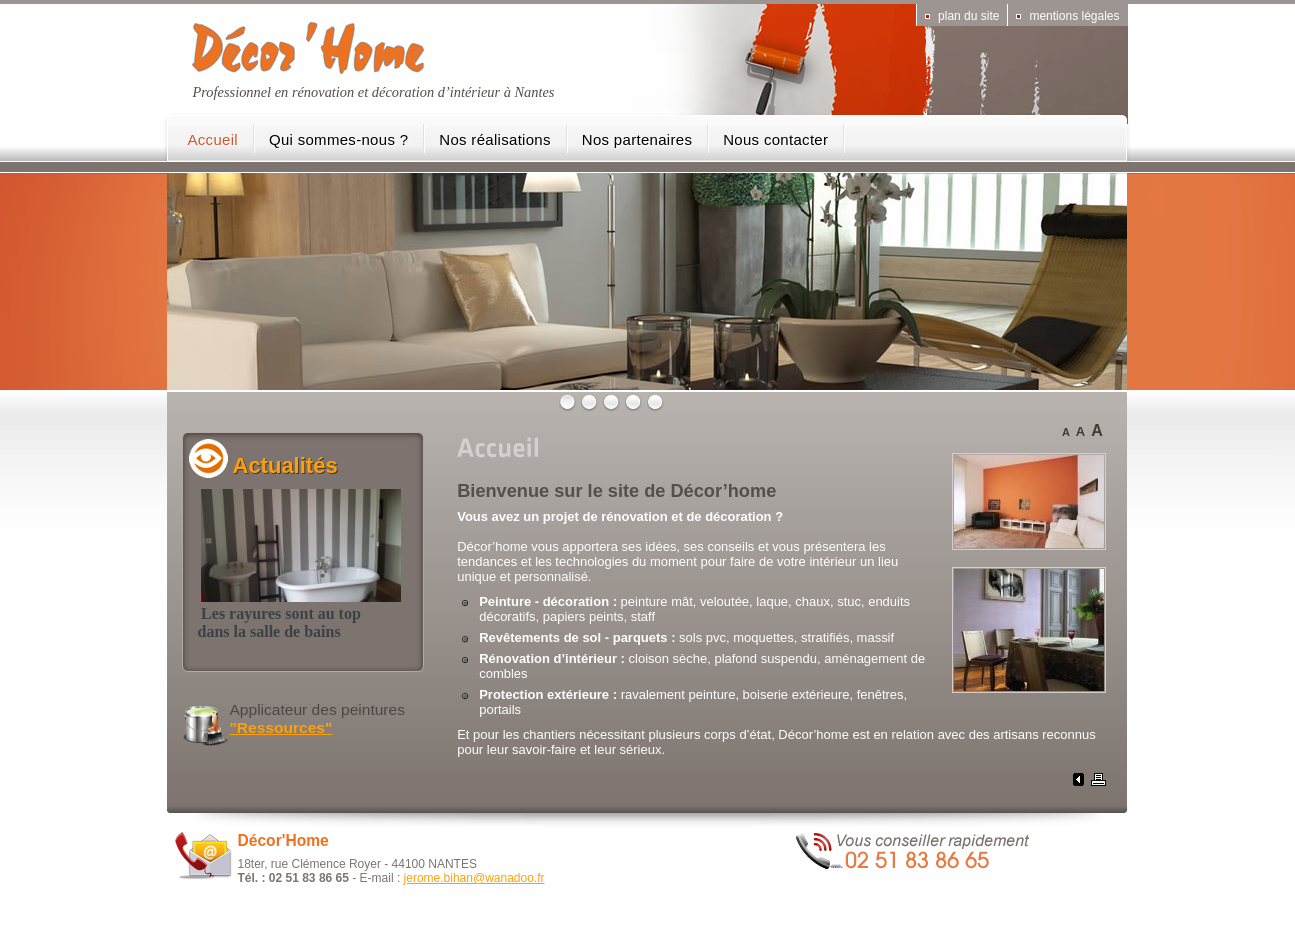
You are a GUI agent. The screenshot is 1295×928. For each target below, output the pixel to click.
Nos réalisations (495, 139)
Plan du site (968, 16)
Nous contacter (775, 139)
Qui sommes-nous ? (338, 139)
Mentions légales (1074, 16)
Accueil (213, 139)
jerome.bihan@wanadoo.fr (474, 878)
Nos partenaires (637, 139)
